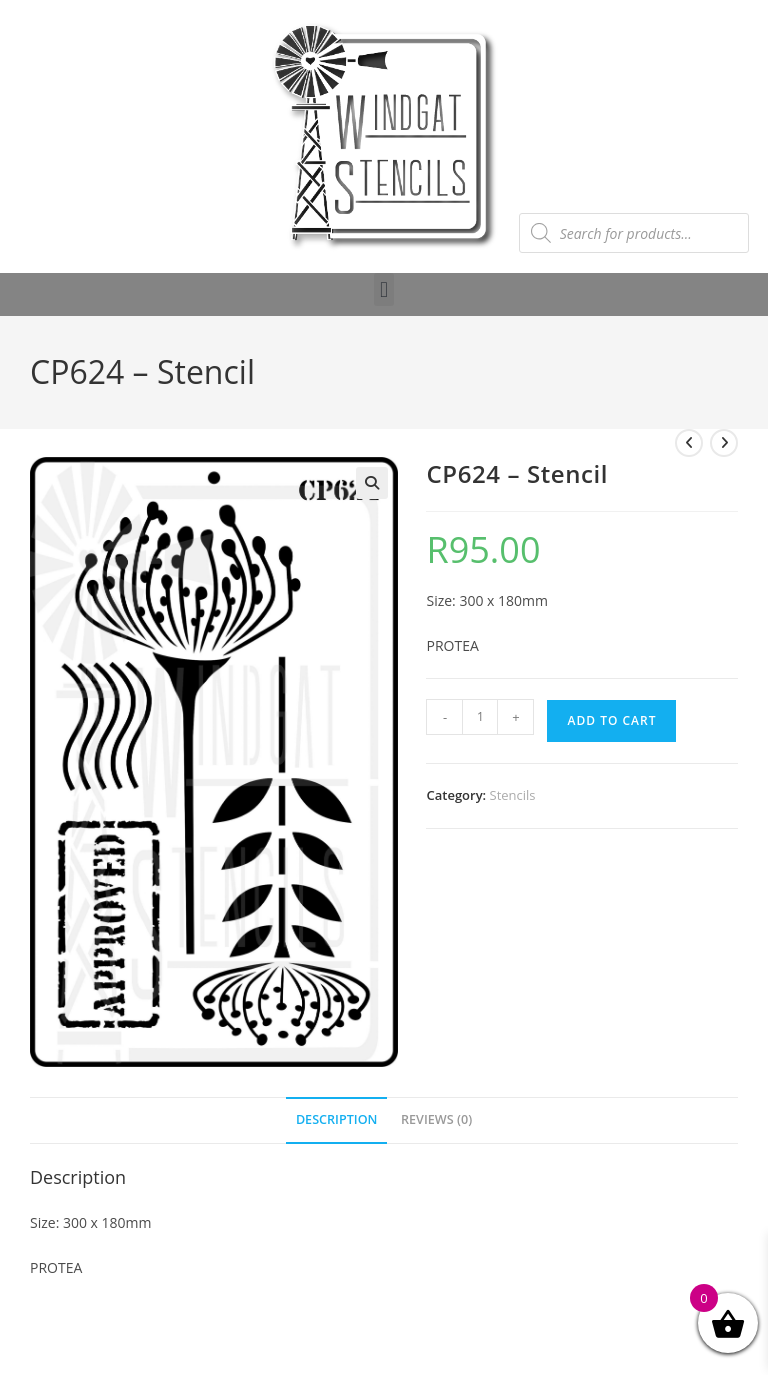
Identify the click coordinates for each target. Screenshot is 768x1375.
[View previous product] (689, 443)
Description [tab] (337, 1119)
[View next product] (724, 443)
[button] (383, 289)
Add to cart (611, 720)
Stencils (513, 795)
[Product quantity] (480, 717)
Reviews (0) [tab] (436, 1119)
